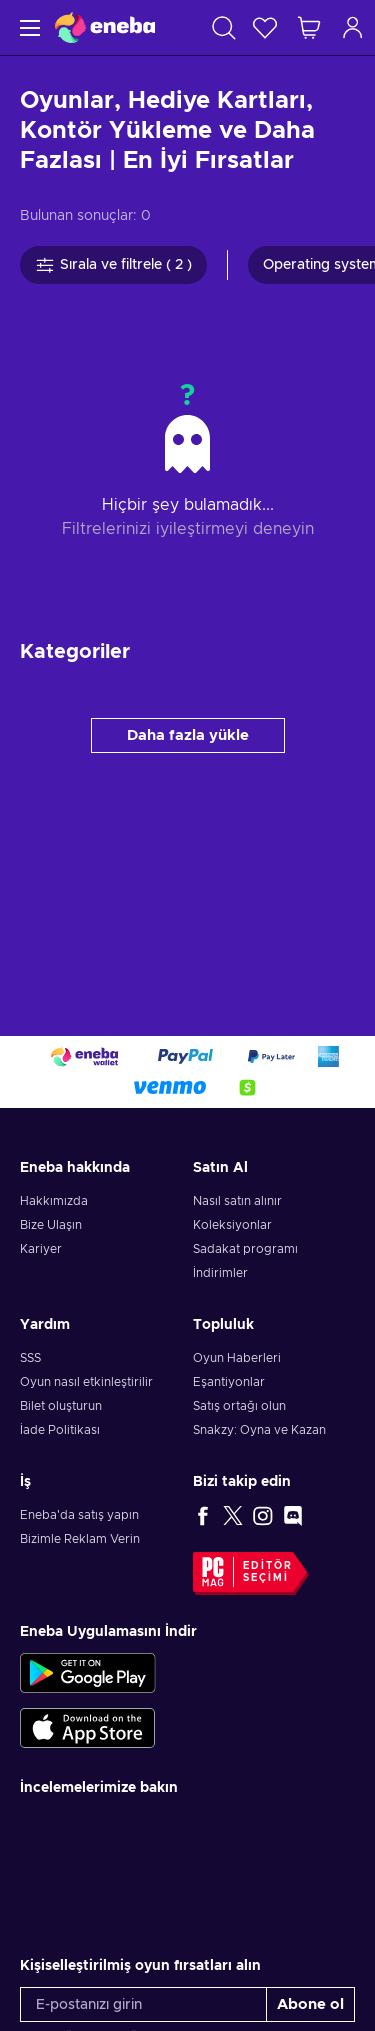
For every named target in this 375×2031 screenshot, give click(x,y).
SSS (30, 1358)
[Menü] (27, 27)
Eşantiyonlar (229, 1382)
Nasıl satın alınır (237, 1201)
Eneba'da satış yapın (79, 1515)
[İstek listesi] (265, 27)
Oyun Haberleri (237, 1358)
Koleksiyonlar (232, 1225)
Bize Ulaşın (51, 1225)
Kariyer (41, 1249)
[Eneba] (105, 27)
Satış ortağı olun (239, 1406)
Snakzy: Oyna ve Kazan (259, 1430)
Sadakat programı (245, 1249)
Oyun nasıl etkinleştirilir (86, 1382)
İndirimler (220, 1273)
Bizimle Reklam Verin (80, 1539)
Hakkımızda (54, 1201)
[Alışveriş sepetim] (309, 27)
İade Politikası (60, 1430)
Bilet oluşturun (61, 1406)
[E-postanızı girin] (143, 2004)
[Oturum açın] (353, 27)
